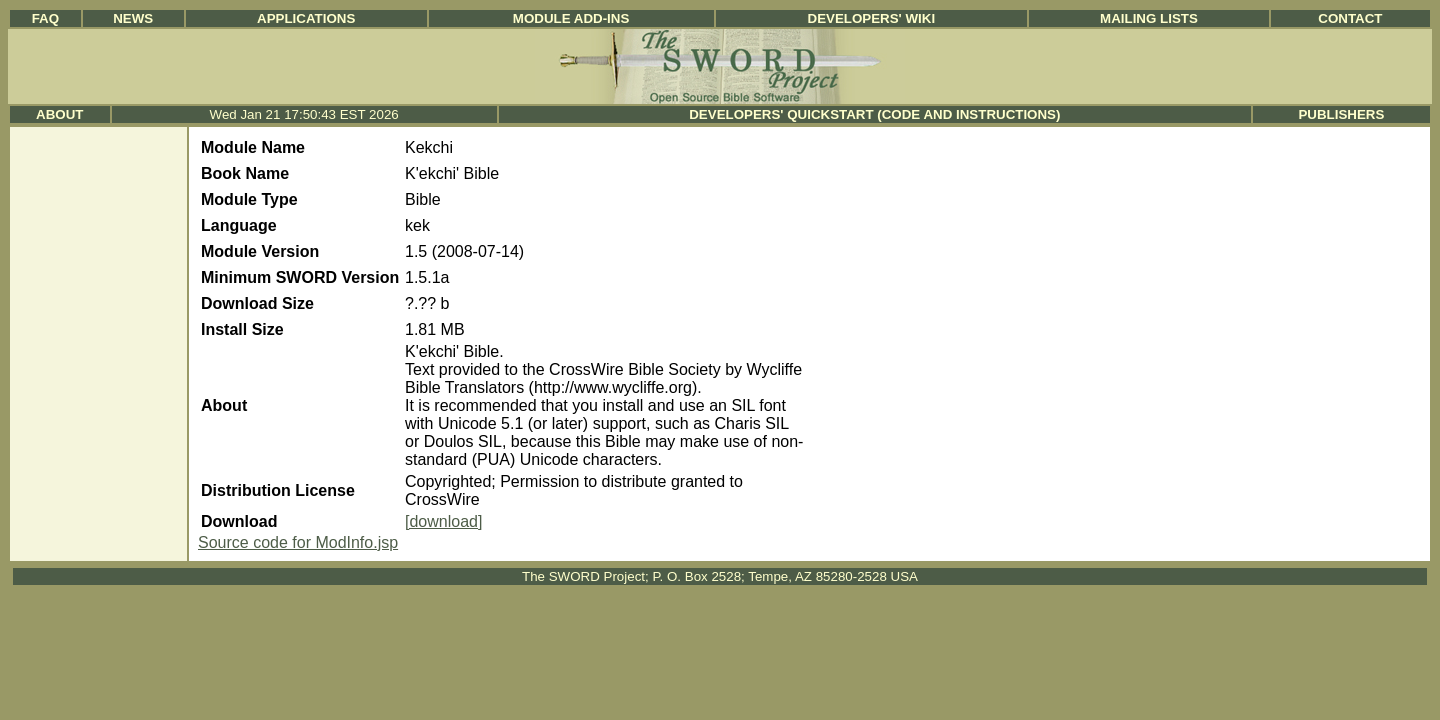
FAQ (45, 18)
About (59, 114)
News (133, 18)
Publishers (1341, 114)
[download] (443, 521)
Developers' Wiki (872, 18)
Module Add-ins (571, 18)
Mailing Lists (1149, 18)
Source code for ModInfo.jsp (298, 542)
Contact (1350, 18)
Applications (306, 18)
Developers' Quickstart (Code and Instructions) (874, 114)
